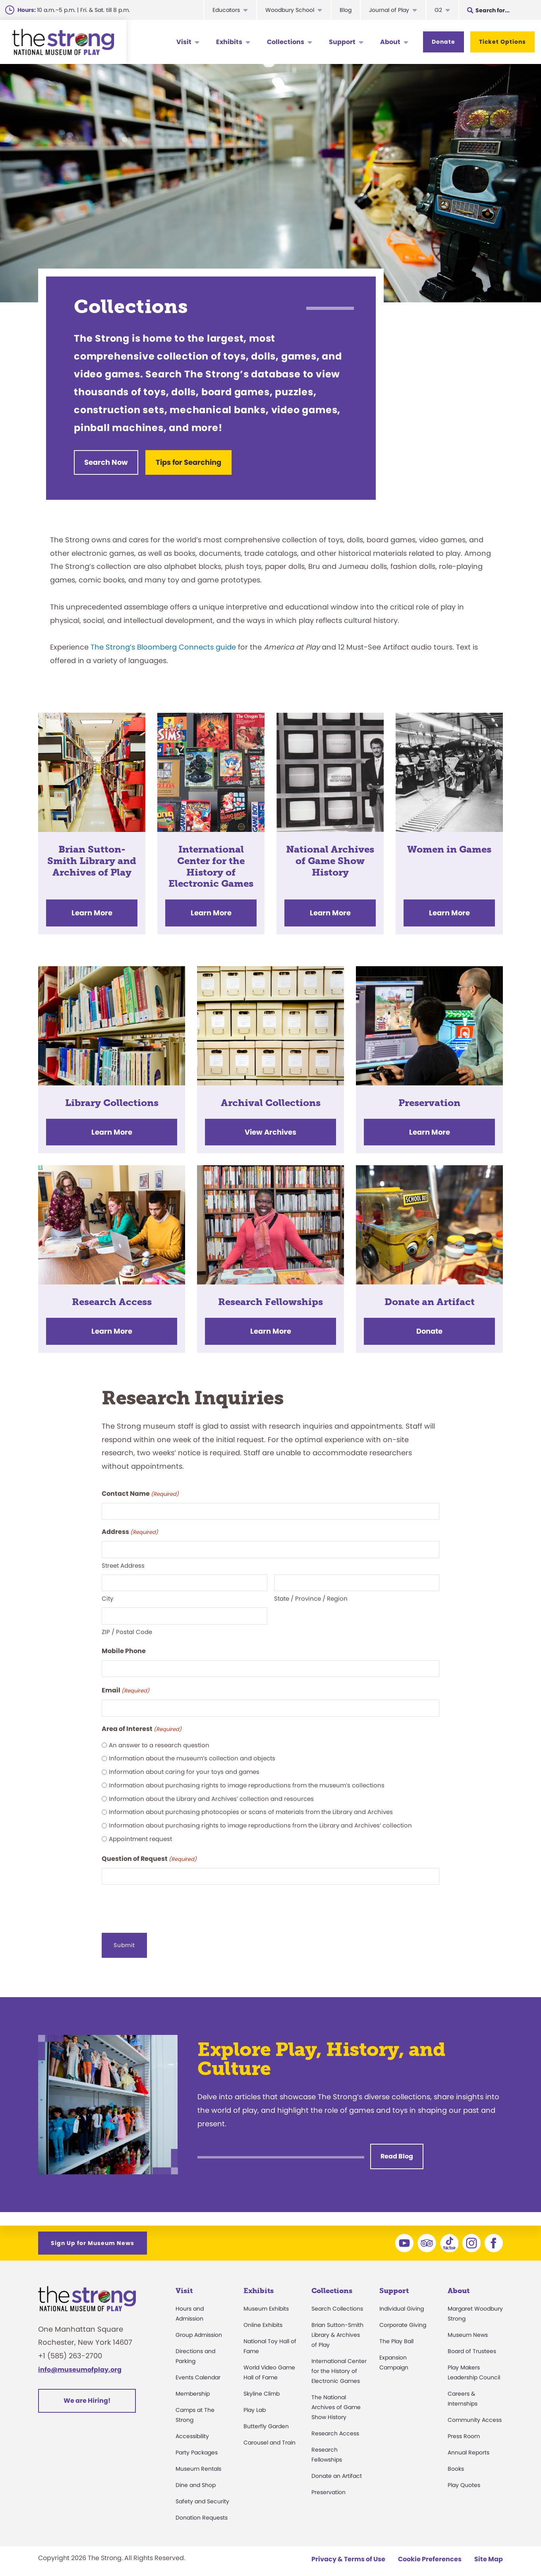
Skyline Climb (261, 2384)
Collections (285, 41)
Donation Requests (202, 2508)
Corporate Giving (402, 2316)
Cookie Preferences (430, 2550)
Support (342, 41)
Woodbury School (289, 10)
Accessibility (192, 2427)
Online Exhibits (262, 2316)
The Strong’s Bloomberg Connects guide (163, 642)
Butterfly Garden (266, 2417)
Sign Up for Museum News (92, 2234)
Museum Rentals (198, 2460)
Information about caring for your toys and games (184, 1766)
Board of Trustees (472, 2342)
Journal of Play (389, 10)
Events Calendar (198, 2368)
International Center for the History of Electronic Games (339, 2362)
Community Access (475, 2411)
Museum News (468, 2326)
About (390, 41)
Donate (443, 42)
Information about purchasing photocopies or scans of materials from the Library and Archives (251, 1806)
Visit (183, 41)
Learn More (91, 908)
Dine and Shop (196, 2476)
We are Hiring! (87, 2391)
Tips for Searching (199, 462)
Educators (226, 10)
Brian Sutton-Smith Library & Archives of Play (337, 2326)
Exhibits (229, 41)
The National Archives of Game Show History (336, 2398)
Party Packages (197, 2443)
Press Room (464, 2427)
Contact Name (140, 1489)
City (107, 1593)
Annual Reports (468, 2443)
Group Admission (199, 2326)
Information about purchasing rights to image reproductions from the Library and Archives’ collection (260, 1820)
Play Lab (254, 2401)
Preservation (328, 2483)
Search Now (106, 462)
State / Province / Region (311, 1593)
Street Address (123, 1560)
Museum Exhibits (266, 2299)
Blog (346, 10)
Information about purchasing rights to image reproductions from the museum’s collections (246, 1779)
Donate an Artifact (336, 2467)
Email (125, 1685)
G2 (438, 10)
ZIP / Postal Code (127, 1626)
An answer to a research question (159, 1739)
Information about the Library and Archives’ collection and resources (211, 1793)
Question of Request (149, 1854)
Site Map (488, 2550)
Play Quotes (464, 2476)
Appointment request (140, 1833)
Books (456, 2460)
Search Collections (337, 2299)
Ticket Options (502, 42)
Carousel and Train (269, 2433)
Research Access (335, 2424)
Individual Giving (401, 2299)
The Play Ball (396, 2332)
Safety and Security (202, 2492)
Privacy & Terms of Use (348, 2550)
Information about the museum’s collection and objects (192, 1753)
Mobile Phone (124, 1645)
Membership (193, 2384)
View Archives (270, 1126)
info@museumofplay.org (80, 2360)
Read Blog (397, 2147)
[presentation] (162, 1901)
